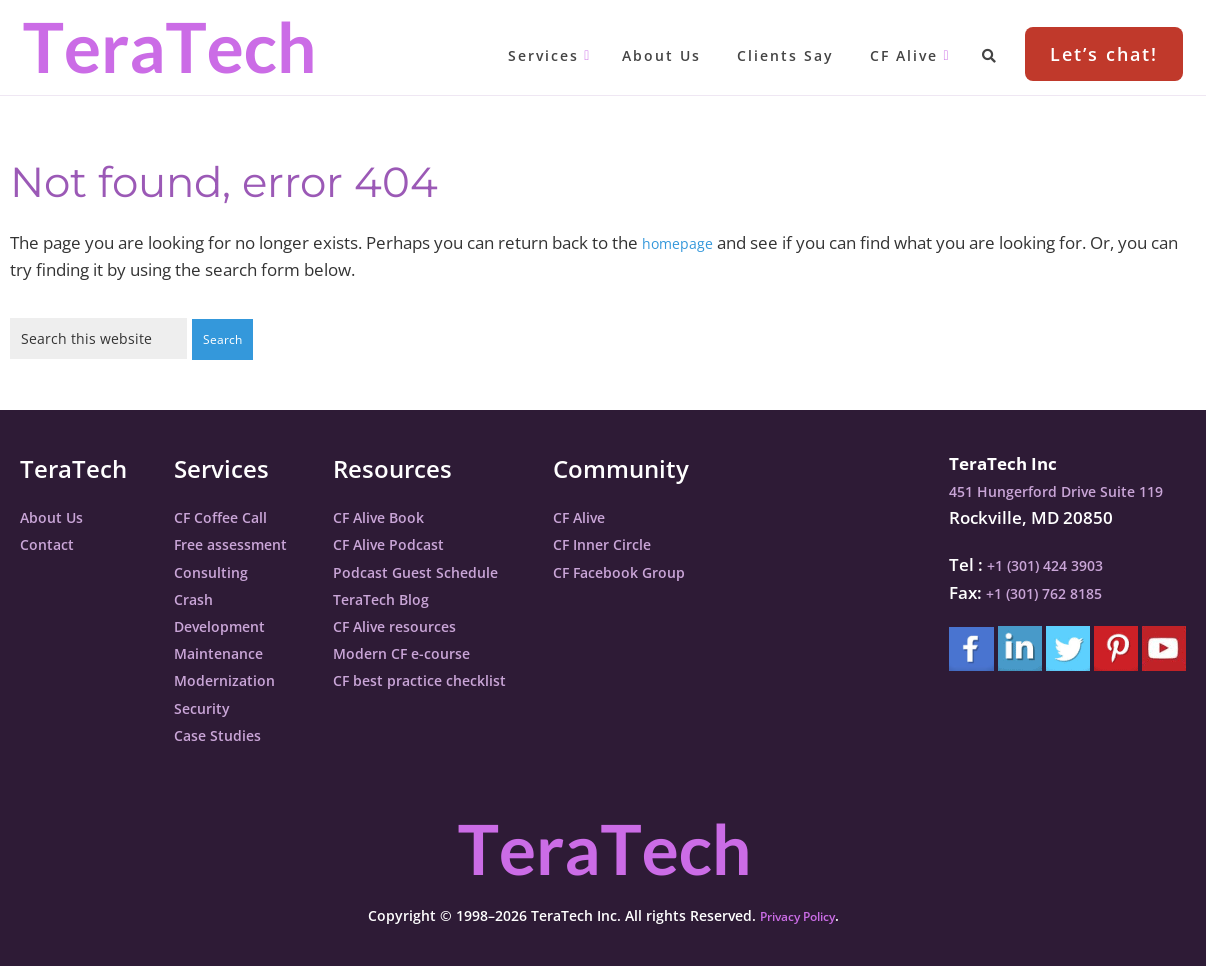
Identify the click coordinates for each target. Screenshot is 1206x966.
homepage (684, 242)
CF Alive (641, 515)
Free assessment (242, 542)
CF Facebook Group (687, 570)
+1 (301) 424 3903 (1039, 563)
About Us (57, 515)
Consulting (218, 570)
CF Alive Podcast (422, 542)
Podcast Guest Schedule (453, 570)
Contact (52, 542)
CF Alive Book (410, 515)
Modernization (234, 678)
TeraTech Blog (413, 597)
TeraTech (168, 47)
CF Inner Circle (668, 542)
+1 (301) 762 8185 (1038, 591)
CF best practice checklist (459, 678)
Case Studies (226, 733)
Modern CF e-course (437, 651)
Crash (197, 597)
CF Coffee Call (230, 515)
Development (229, 624)
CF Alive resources (429, 624)
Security (207, 706)
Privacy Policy (797, 914)
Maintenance (228, 651)
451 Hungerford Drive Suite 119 (1058, 489)
